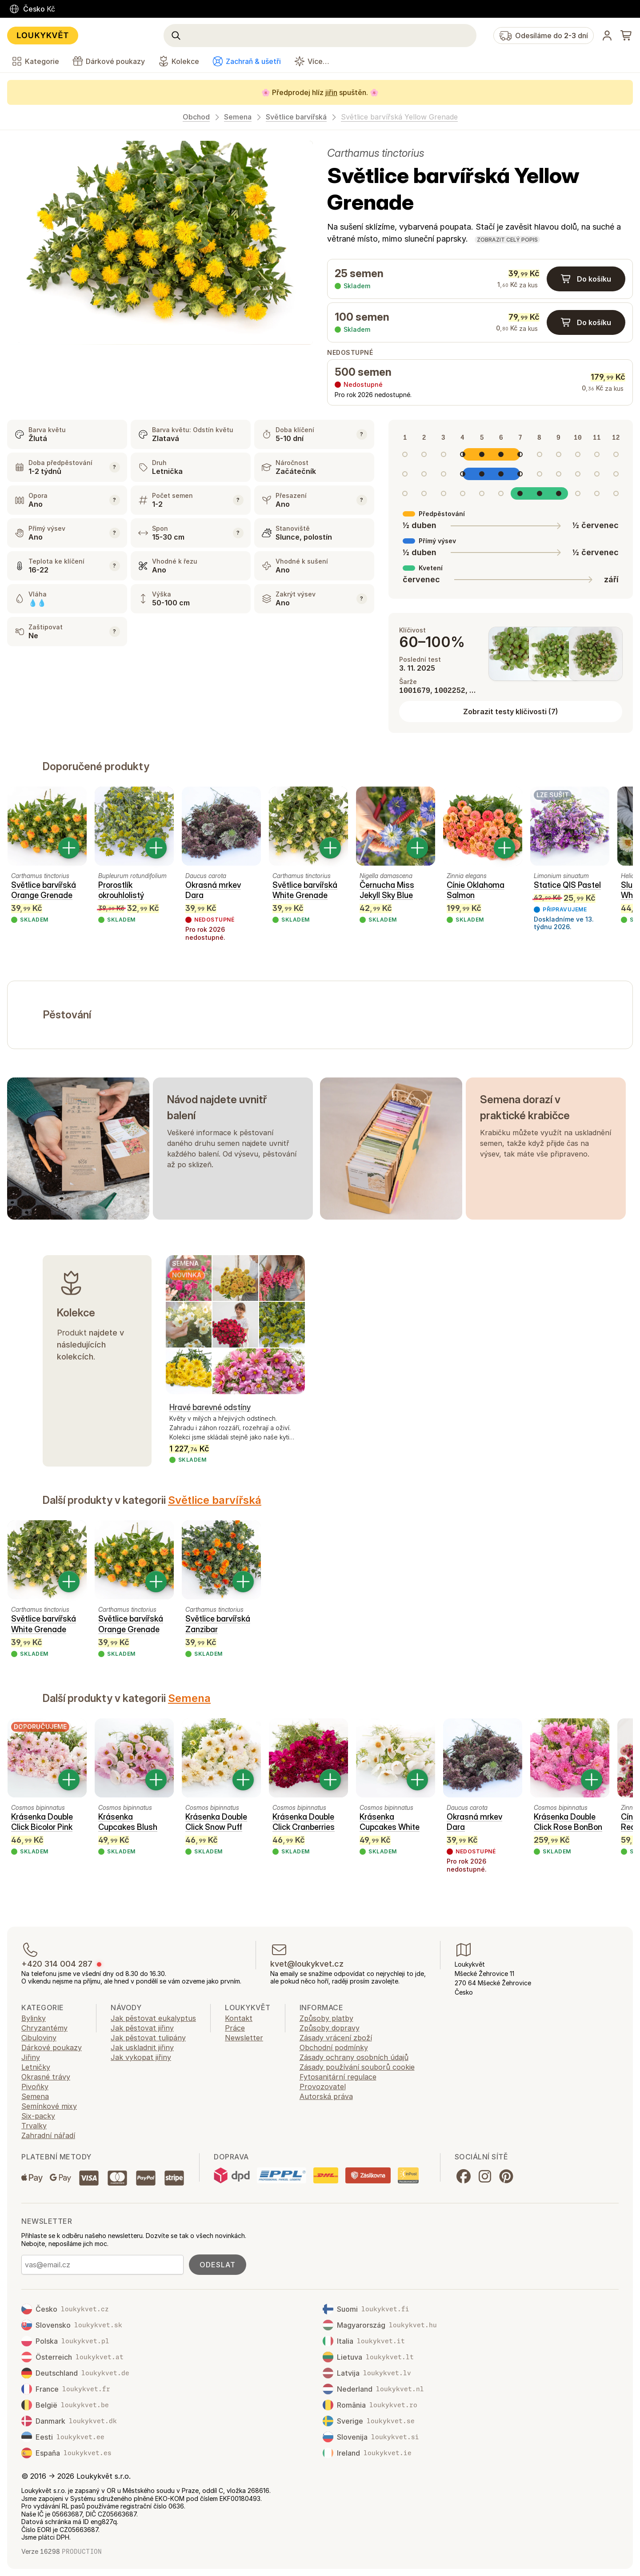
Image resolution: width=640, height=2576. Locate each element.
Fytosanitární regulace (338, 2076)
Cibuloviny (38, 2037)
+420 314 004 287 (56, 1964)
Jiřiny (30, 2057)
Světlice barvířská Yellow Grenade (399, 117)
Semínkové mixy (49, 2106)
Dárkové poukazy (51, 2047)
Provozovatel (323, 2086)
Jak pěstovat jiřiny (142, 2027)
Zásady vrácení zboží (336, 2037)
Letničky (35, 2067)
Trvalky (34, 2125)
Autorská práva (326, 2096)
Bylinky (33, 2018)
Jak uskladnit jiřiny (142, 2047)
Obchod (196, 117)
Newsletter (244, 2037)
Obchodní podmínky (334, 2047)
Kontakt (238, 2018)
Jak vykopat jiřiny (141, 2057)
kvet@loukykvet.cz (307, 1964)
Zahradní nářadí (48, 2135)
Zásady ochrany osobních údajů (354, 2057)
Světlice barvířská (296, 117)
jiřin (331, 92)
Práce (235, 2027)
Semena (238, 117)
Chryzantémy (44, 2027)
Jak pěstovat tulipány (148, 2037)
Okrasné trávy (45, 2076)
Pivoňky (34, 2086)
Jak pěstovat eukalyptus (153, 2018)
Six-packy (38, 2115)
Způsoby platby (326, 2018)
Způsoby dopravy (330, 2027)
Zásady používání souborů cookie (357, 2067)
